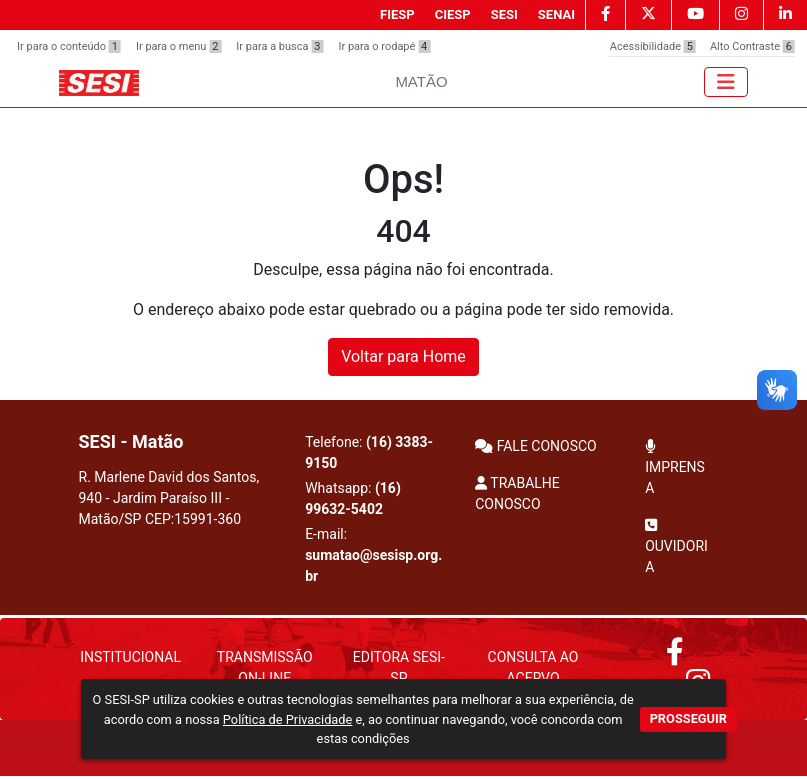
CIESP (453, 14)
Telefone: (369, 452)
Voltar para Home (403, 356)
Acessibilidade (653, 46)
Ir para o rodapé (384, 46)
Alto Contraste (752, 46)
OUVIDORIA (676, 546)
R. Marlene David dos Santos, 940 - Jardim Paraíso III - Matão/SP (169, 498)
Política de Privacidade (287, 719)
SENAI (556, 14)
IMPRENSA (675, 467)
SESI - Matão (131, 441)
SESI (504, 14)
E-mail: (373, 555)
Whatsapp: (353, 498)
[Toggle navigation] (726, 82)
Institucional (130, 657)
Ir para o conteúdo (69, 46)
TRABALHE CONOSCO (517, 493)
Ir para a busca (279, 46)
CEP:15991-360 (193, 519)
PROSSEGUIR (688, 718)
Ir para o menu (178, 46)
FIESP (397, 14)
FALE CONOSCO (536, 446)
